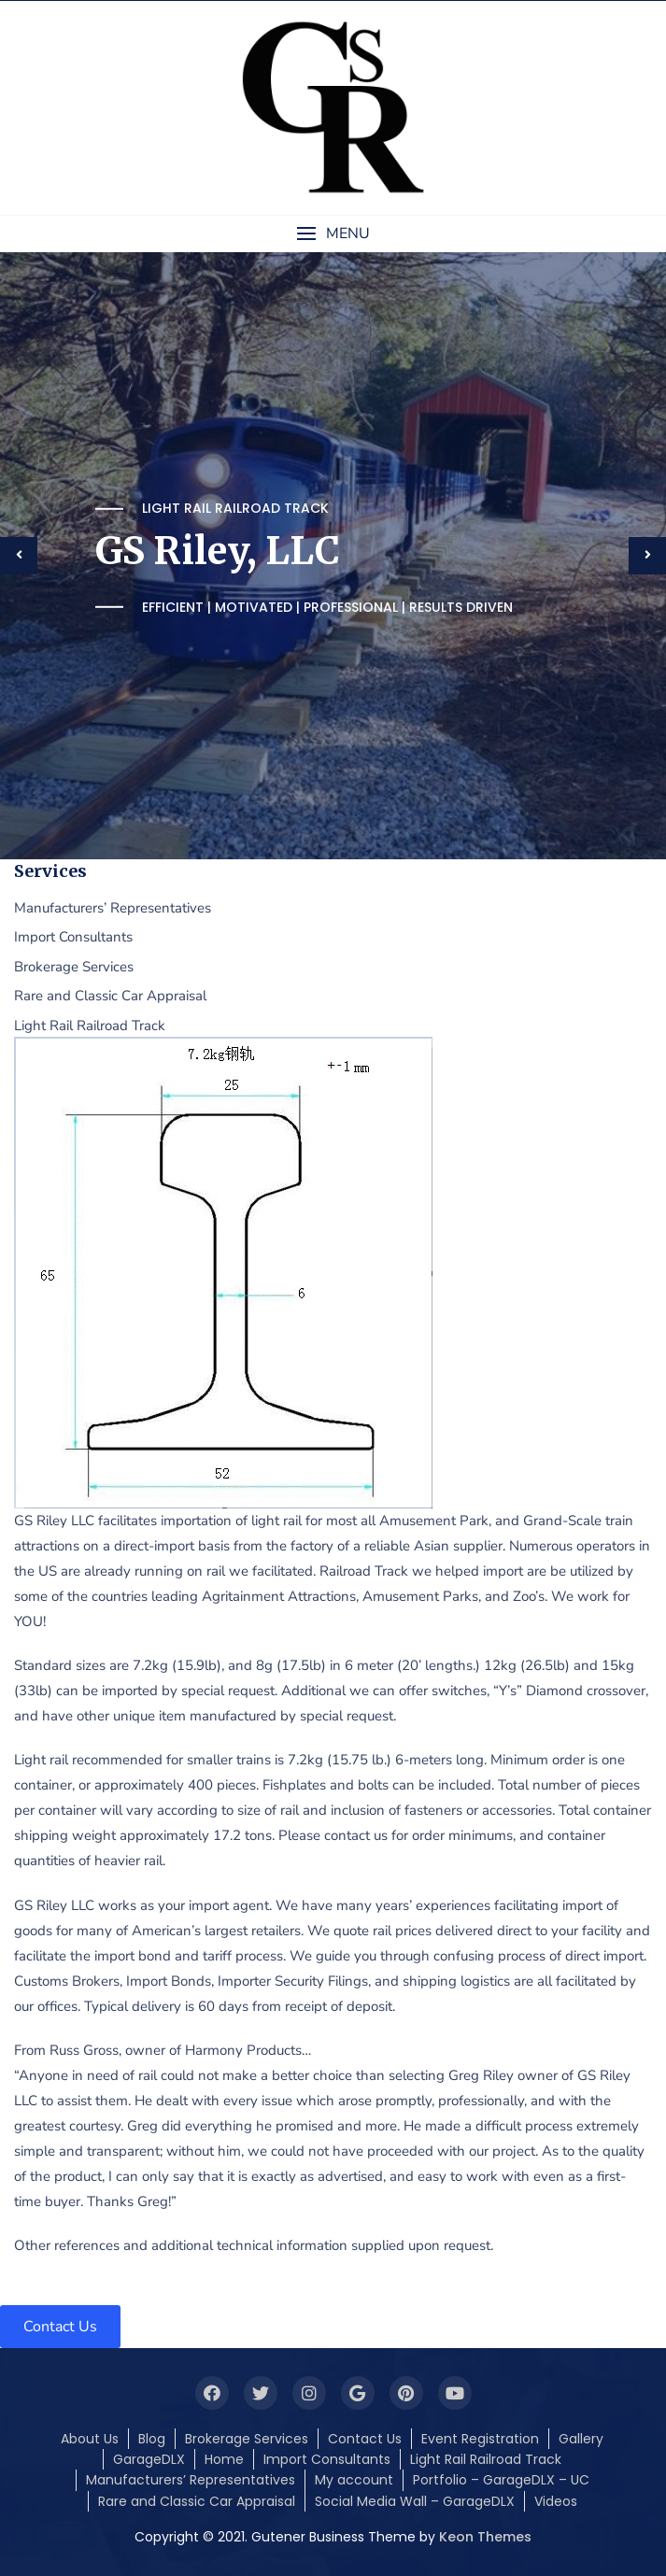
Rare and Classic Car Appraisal (196, 2501)
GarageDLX (149, 2459)
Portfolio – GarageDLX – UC (501, 2479)
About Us (90, 2438)
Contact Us (365, 2438)
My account (354, 2479)
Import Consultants (326, 2459)
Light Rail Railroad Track (485, 2459)
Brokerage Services (246, 2438)
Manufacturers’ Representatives (190, 2479)
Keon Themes (485, 2536)
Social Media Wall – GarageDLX (415, 2501)
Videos (555, 2501)
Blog (151, 2438)
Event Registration (480, 2438)
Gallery (581, 2438)
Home (224, 2459)
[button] (333, 234)
